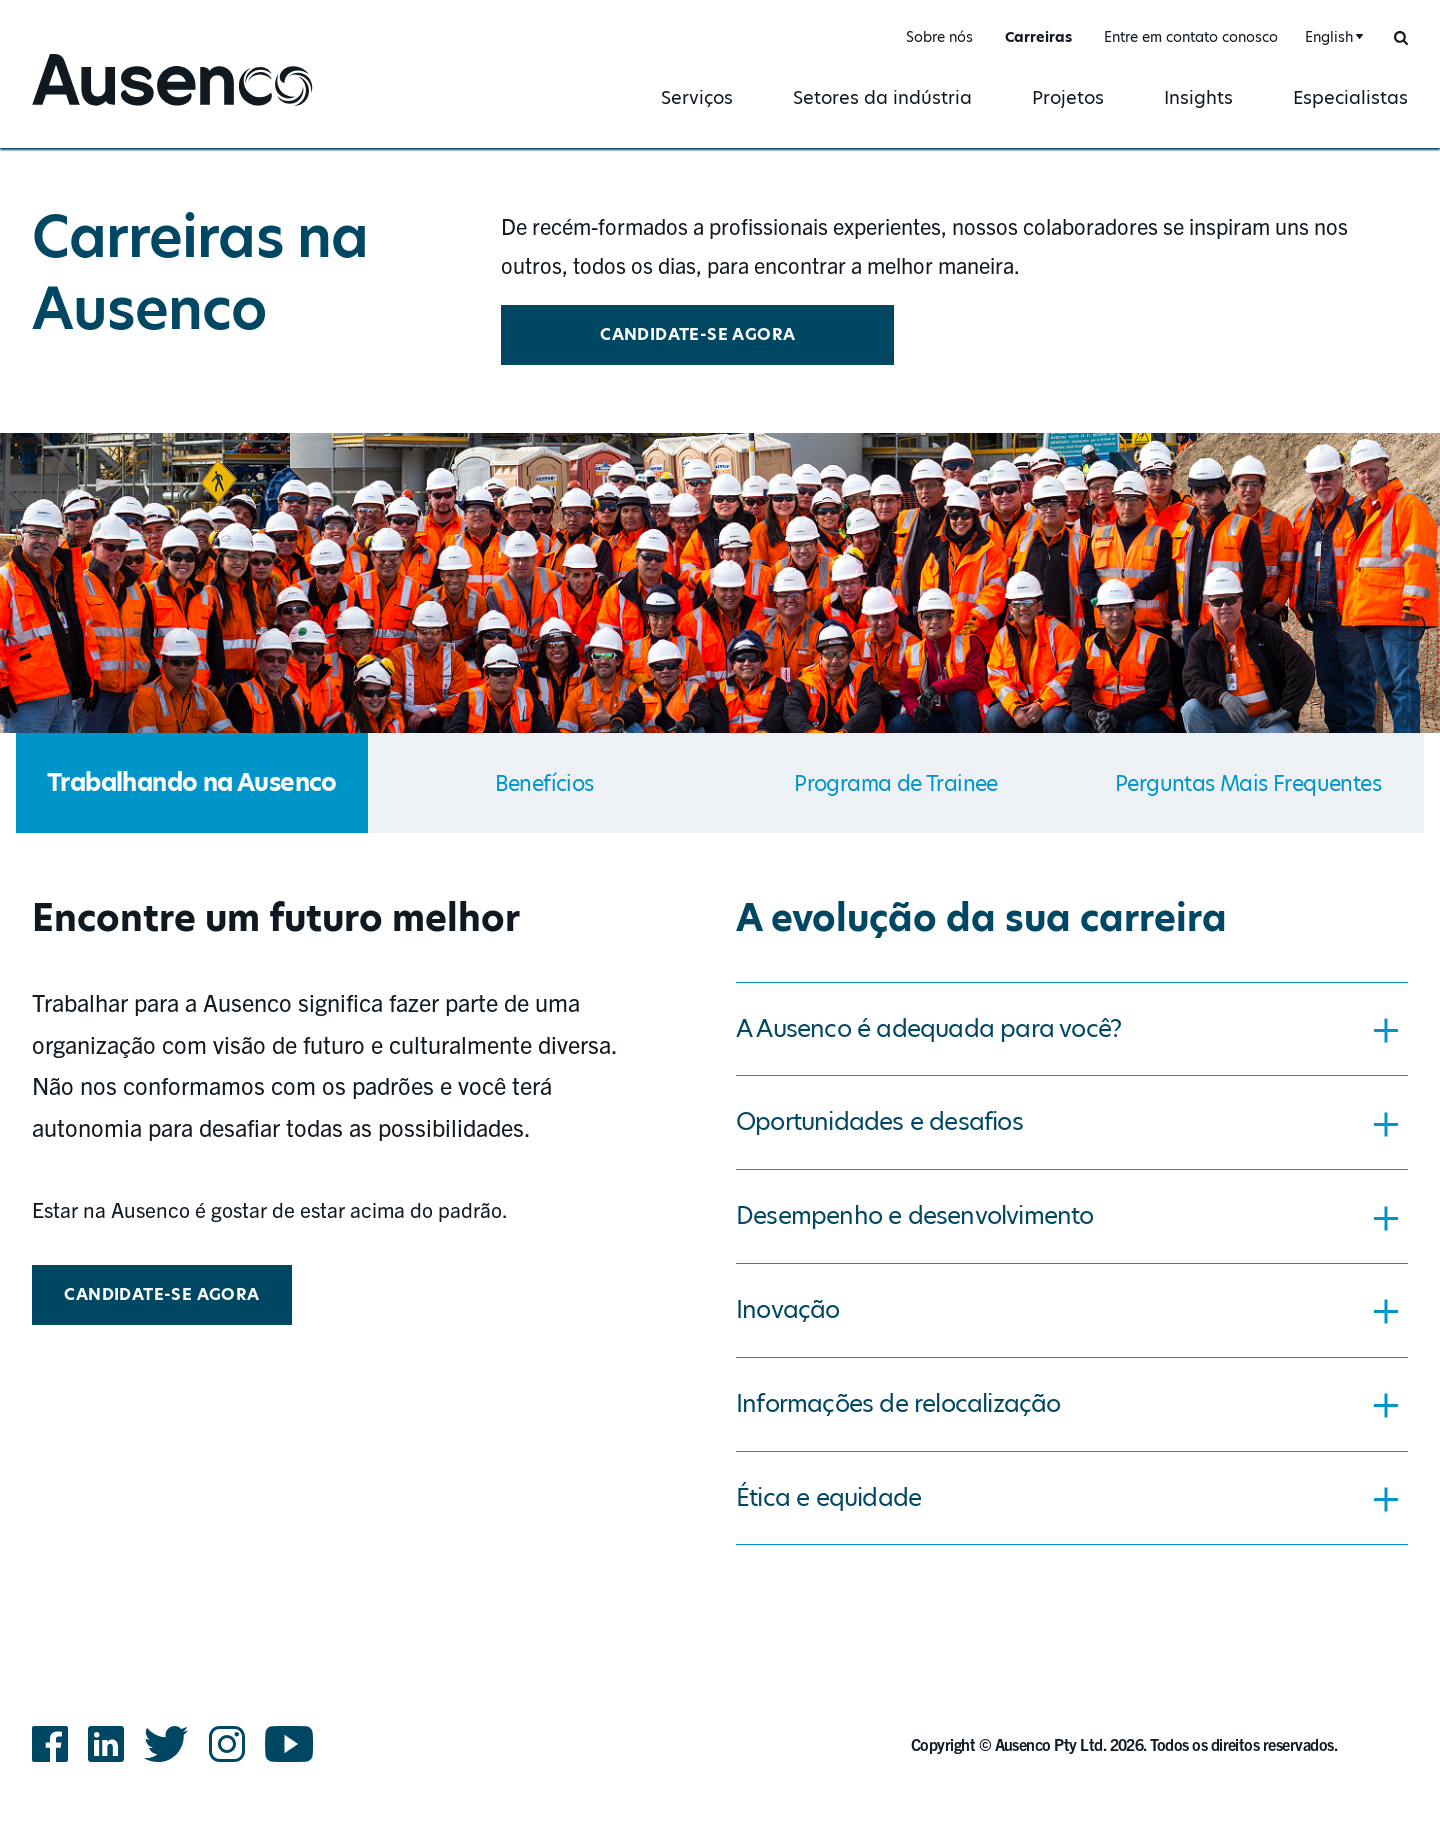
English (1329, 37)
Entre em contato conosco (1191, 37)
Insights (1198, 97)
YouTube (289, 1744)
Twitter (166, 1744)
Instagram (227, 1744)
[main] (720, 857)
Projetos (1068, 97)
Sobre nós (939, 37)
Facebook (50, 1744)
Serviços (697, 97)
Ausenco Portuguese (125, 107)
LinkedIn (106, 1744)
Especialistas (1350, 97)
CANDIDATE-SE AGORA (697, 334)
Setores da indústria (882, 97)
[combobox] (1331, 37)
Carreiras (1038, 37)
